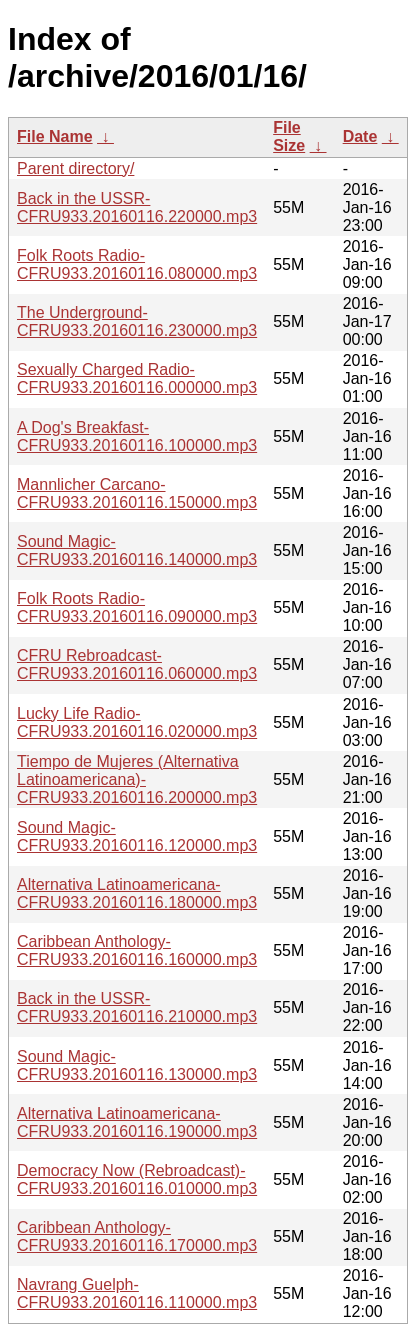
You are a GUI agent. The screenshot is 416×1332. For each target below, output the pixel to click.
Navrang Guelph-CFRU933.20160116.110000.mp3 (137, 1293)
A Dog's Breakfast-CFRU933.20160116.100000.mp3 (137, 436)
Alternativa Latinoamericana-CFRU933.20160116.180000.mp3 (137, 893)
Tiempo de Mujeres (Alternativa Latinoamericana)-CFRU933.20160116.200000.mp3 (137, 779)
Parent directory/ (75, 168)
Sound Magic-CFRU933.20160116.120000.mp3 (137, 836)
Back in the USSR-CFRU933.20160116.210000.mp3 (137, 1007)
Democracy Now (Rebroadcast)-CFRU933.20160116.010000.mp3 (137, 1179)
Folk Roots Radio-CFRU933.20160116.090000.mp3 (137, 607)
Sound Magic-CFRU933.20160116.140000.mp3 (137, 550)
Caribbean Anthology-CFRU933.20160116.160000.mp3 (137, 950)
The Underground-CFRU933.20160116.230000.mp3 (137, 321)
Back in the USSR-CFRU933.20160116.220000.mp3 (137, 207)
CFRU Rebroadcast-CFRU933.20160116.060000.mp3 (137, 664)
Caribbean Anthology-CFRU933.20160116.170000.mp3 (137, 1236)
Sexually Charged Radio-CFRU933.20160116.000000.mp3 (137, 378)
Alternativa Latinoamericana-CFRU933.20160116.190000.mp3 (137, 1122)
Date (360, 136)
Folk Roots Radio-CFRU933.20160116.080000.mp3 (137, 264)
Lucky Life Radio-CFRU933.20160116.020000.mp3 (137, 722)
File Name (55, 136)
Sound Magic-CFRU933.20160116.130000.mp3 (137, 1065)
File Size (289, 136)
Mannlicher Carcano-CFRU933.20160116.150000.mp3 (137, 493)
